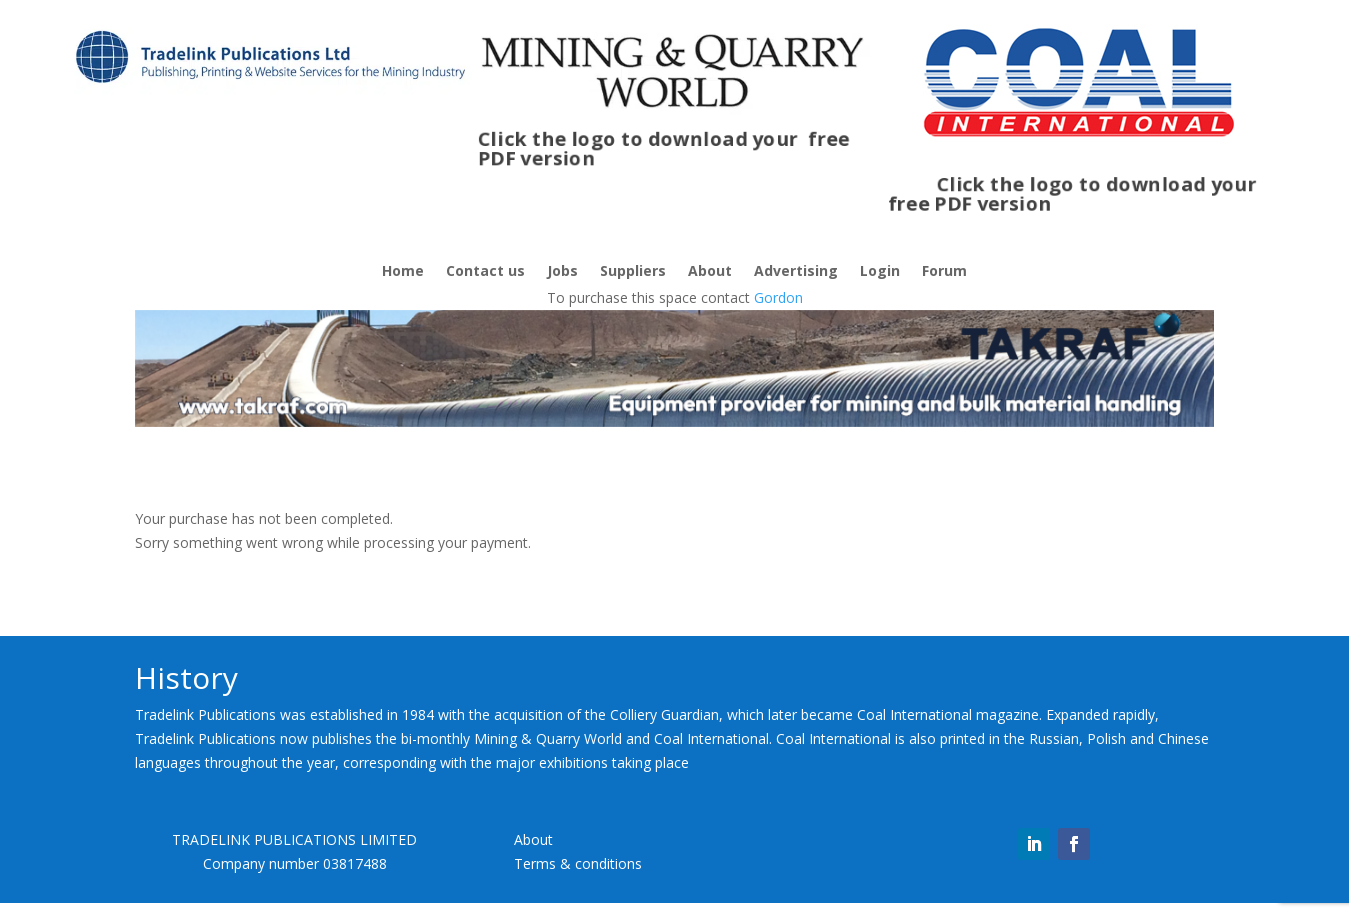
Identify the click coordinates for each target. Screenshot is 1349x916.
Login (880, 272)
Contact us (485, 272)
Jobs (562, 272)
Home (403, 272)
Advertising (796, 272)
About (710, 272)
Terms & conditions (578, 863)
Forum (944, 272)
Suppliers (633, 272)
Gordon (778, 297)
